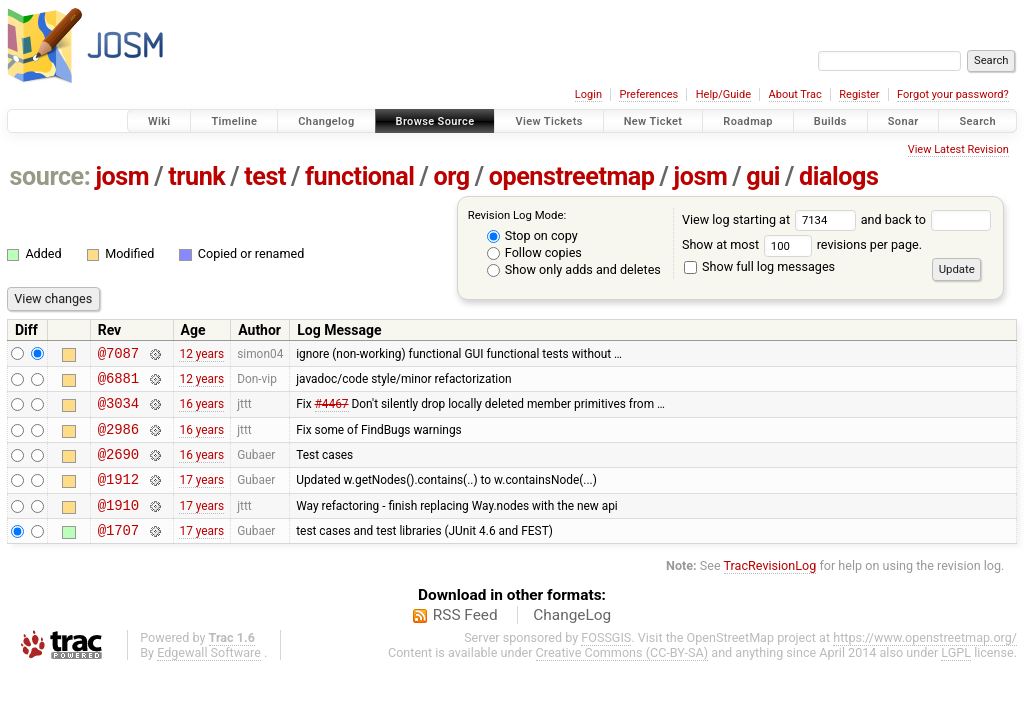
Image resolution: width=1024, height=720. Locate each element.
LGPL (956, 676)
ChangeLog (572, 639)
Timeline (234, 121)
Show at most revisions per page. (802, 244)
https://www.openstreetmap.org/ (925, 661)
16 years (201, 412)
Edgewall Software (209, 676)
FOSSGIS (606, 661)
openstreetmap (572, 176)
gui (763, 176)
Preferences (648, 94)
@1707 (118, 553)
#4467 (332, 412)
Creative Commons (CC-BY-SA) (622, 676)
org (452, 176)
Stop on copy (532, 235)
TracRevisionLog (770, 589)
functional (360, 176)
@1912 (118, 496)
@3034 (118, 411)
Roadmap (748, 121)
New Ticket (653, 121)
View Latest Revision (958, 149)
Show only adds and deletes (574, 269)
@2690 (118, 468)
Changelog (326, 121)
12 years (201, 355)
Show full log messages (759, 266)
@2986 (118, 440)
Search (977, 121)
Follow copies (534, 252)
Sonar (903, 121)
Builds (830, 121)
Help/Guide (723, 94)
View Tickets (548, 121)
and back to (926, 219)
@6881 (118, 383)
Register (859, 94)
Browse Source (435, 121)
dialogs (838, 176)
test (265, 176)
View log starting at (771, 219)
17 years (201, 497)
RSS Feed (465, 639)
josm (122, 176)
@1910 (118, 525)
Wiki (159, 121)
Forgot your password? (953, 94)
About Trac (795, 94)
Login (588, 94)
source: (50, 176)
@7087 (118, 355)
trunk (196, 176)
